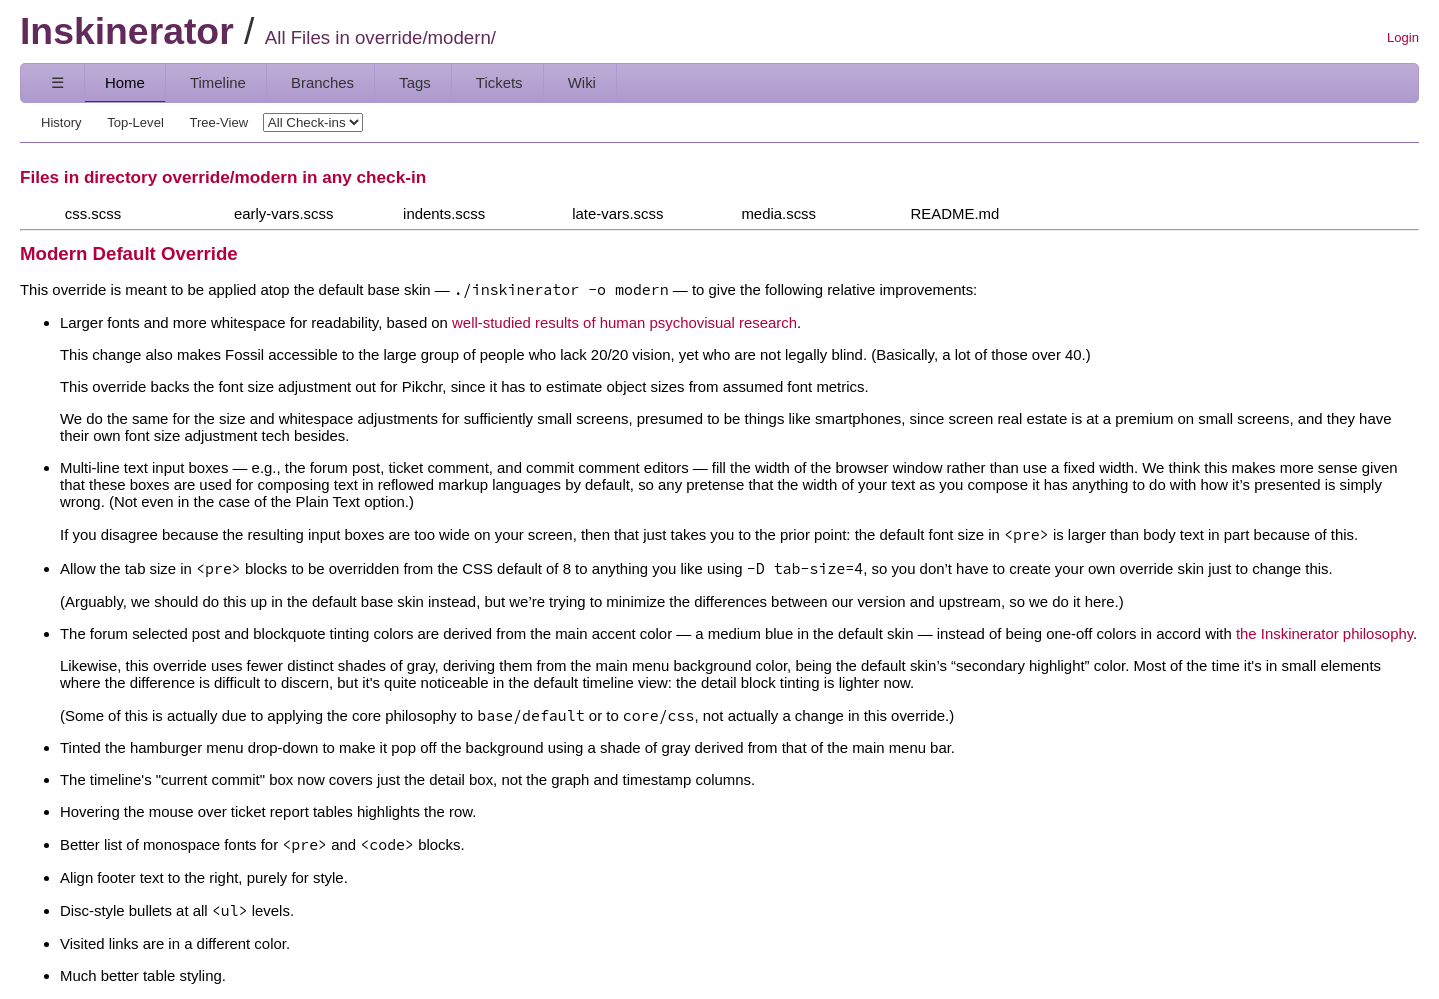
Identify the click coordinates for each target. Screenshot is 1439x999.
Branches (322, 82)
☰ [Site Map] (57, 82)
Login (1403, 37)
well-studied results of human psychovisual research (624, 322)
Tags (415, 82)
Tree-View (218, 122)
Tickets (499, 82)
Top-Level (135, 122)
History (61, 122)
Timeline (218, 82)
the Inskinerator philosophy (1324, 633)
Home (125, 82)
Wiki (582, 82)
